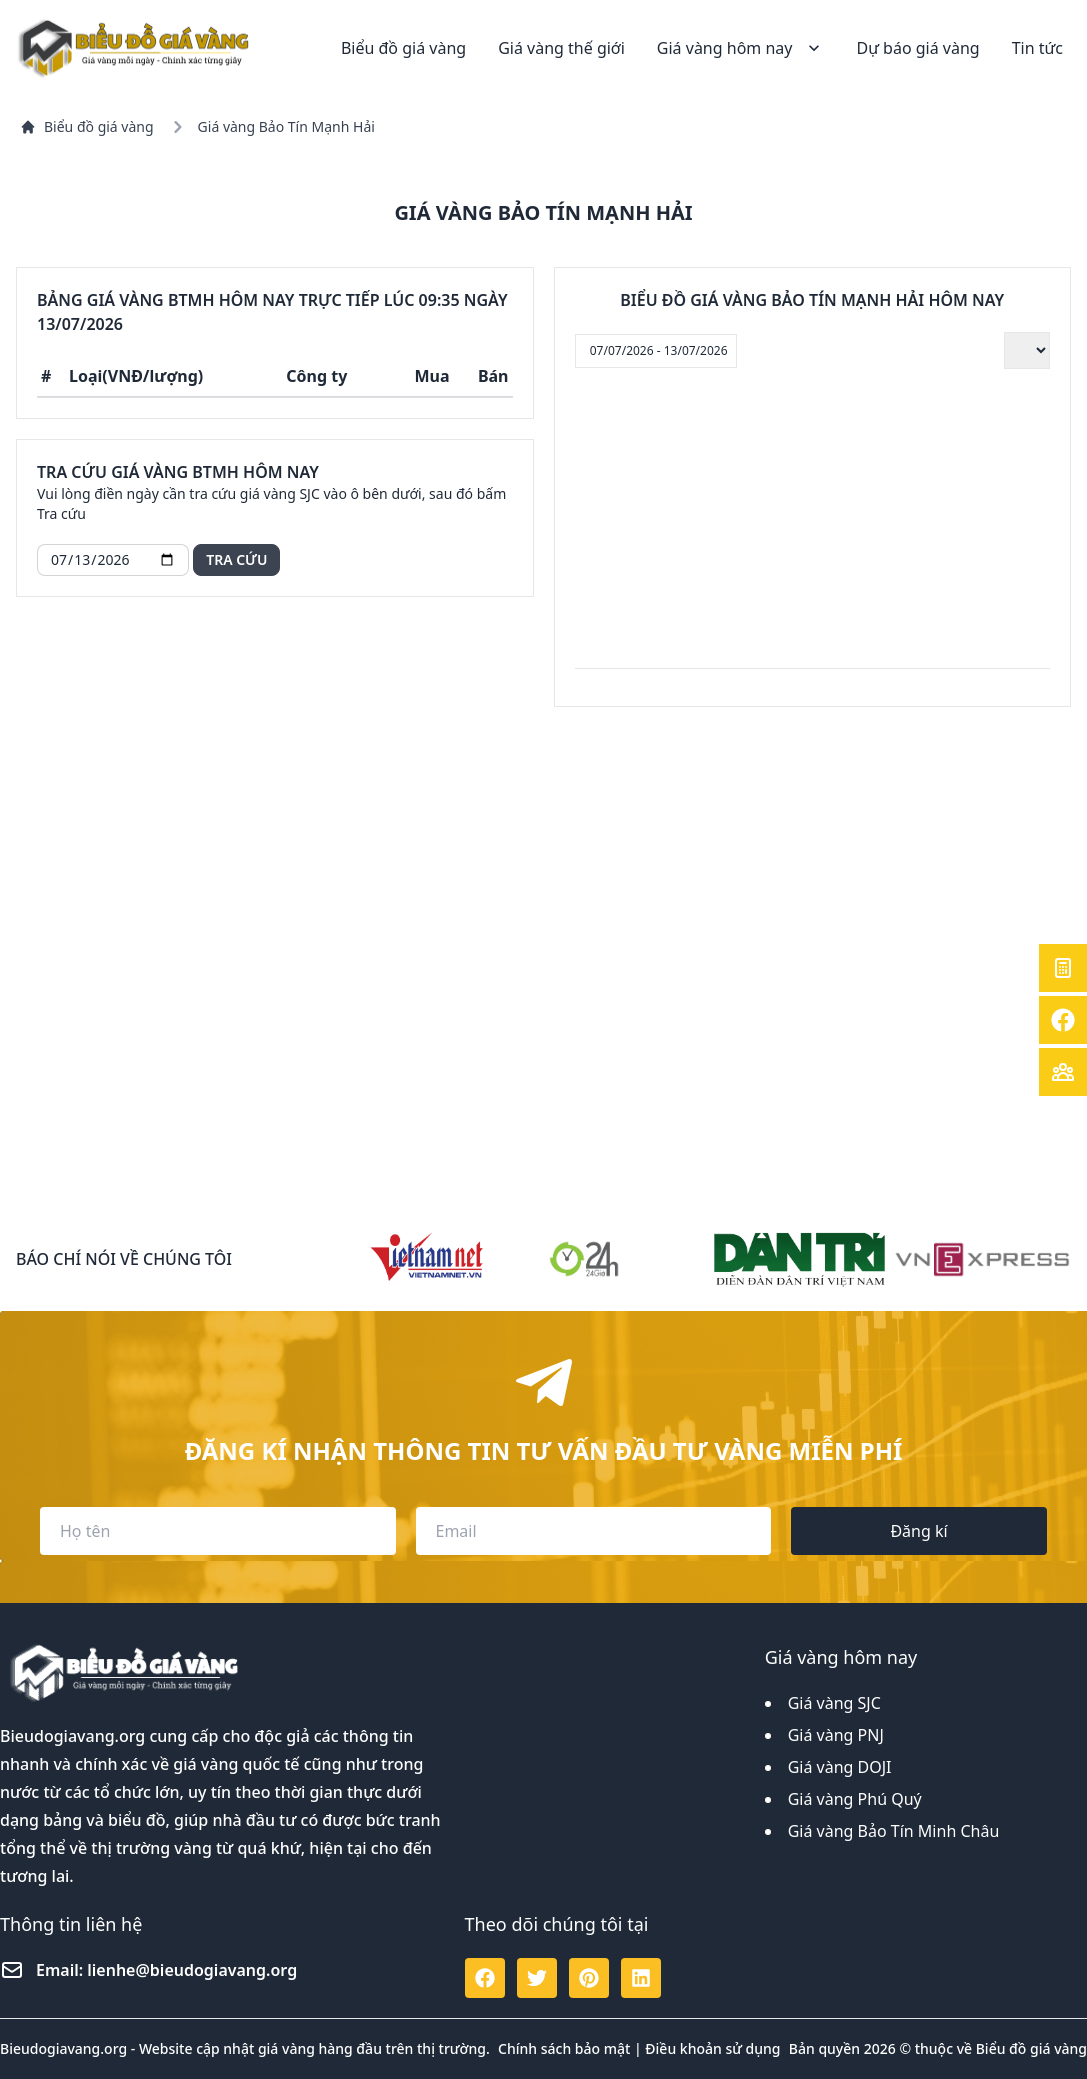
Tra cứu (236, 559)
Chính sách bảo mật (564, 2048)
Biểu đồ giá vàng (403, 48)
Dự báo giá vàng (917, 48)
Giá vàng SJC (834, 1703)
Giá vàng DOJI (840, 1767)
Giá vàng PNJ (836, 1735)
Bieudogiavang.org (72, 1736)
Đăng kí (918, 1531)
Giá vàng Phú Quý (855, 1799)
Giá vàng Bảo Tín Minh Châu (894, 1831)
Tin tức (1037, 48)
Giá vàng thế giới (561, 48)
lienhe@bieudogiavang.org (192, 1970)
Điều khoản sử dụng (712, 2048)
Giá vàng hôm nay (741, 48)
